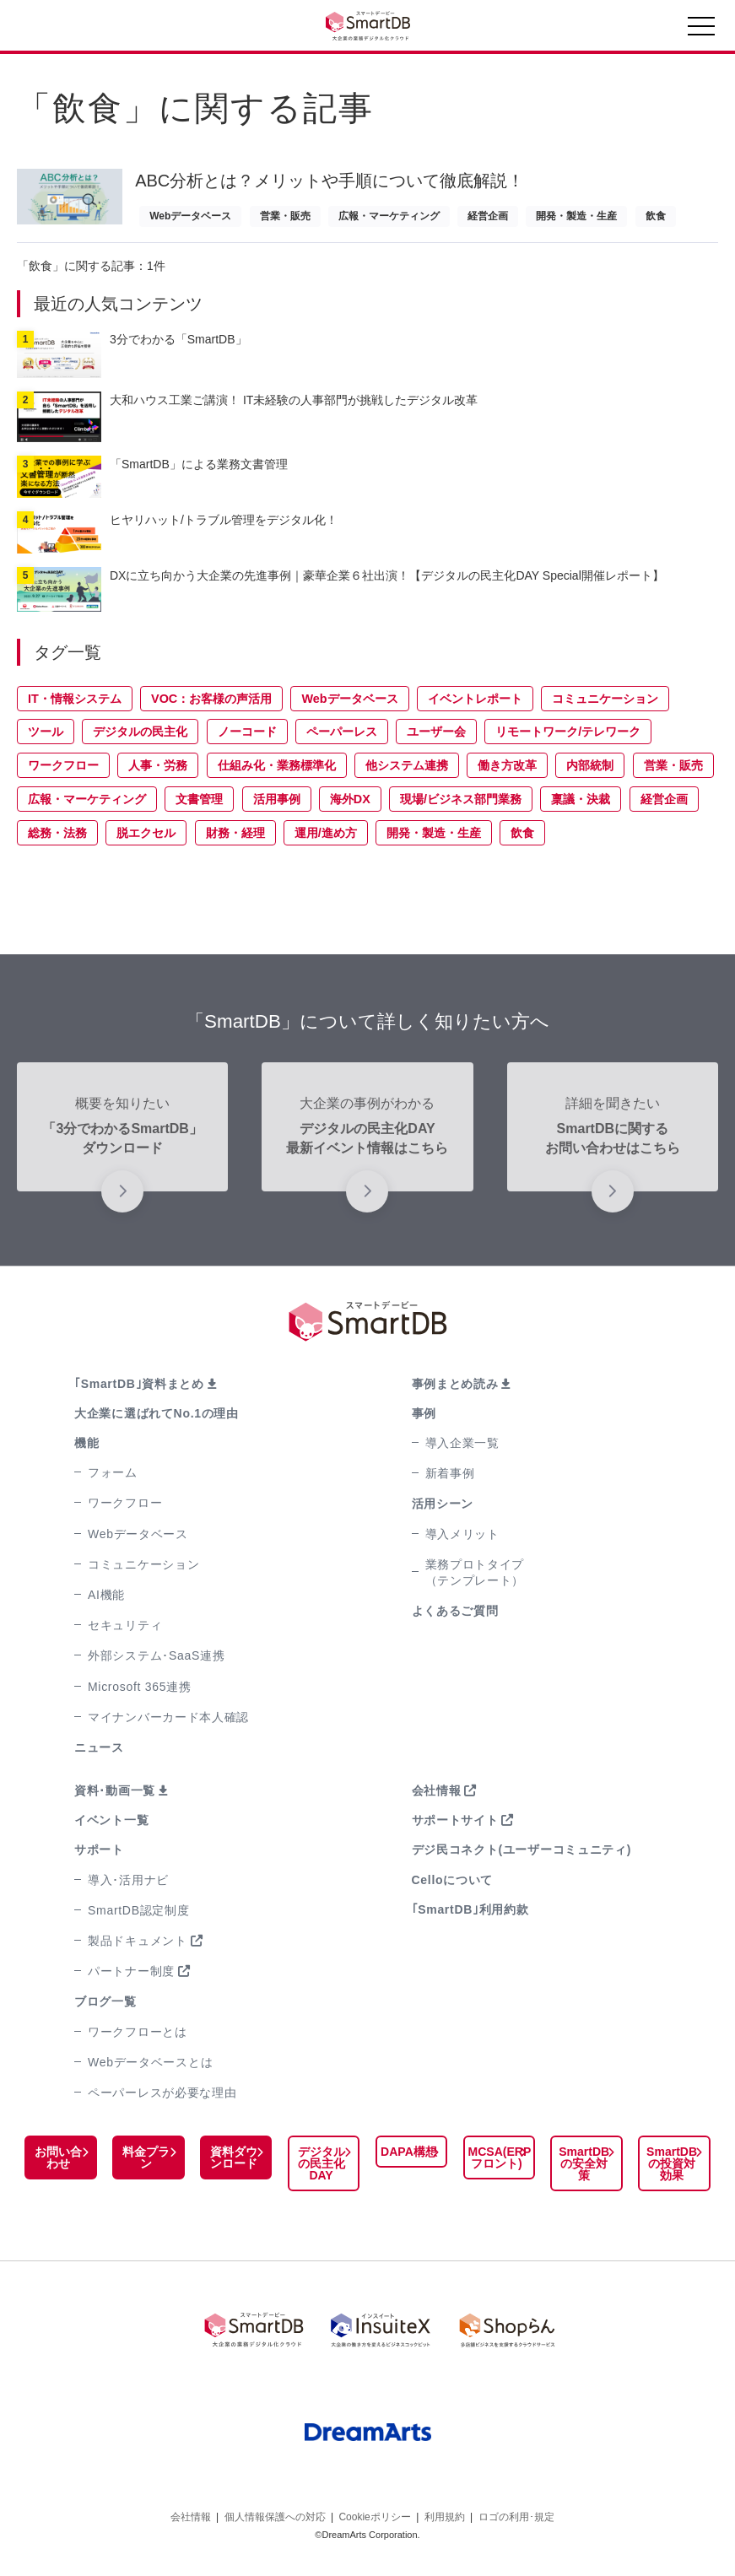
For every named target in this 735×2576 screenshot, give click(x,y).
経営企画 (487, 216)
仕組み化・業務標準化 (277, 772)
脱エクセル (146, 839)
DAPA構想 (406, 2158)
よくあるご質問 (455, 1617)
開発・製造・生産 (576, 216)
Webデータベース (190, 216)
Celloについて (453, 1886)
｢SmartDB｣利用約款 (470, 1916)
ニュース (99, 1754)
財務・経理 (235, 839)
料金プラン (145, 2164)
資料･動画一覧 (114, 1797)
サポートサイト (455, 1826)
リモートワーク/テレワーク (567, 738)
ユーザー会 (436, 738)
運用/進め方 (326, 839)
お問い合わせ (58, 2164)
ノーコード (247, 738)
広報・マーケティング (389, 216)
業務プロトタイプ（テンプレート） (475, 1579)
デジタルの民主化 (140, 738)
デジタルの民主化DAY (319, 2170)
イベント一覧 (111, 1826)
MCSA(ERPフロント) (495, 2164)
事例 (424, 1420)
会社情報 (437, 1797)
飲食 (656, 216)
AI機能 (106, 1601)
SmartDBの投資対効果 (671, 2170)
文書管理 (199, 806)
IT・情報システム (75, 705)
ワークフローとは (137, 2038)
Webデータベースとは (150, 2069)
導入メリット (462, 1540)
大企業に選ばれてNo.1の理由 (156, 1420)
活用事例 (276, 806)
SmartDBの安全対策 (584, 2170)
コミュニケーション (605, 705)
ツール (45, 738)
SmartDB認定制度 (139, 1917)
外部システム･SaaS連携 (156, 1662)
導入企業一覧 (462, 1449)
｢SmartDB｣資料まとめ (139, 1390)
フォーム (113, 1479)
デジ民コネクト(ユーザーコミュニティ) (522, 1856)
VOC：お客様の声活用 (211, 705)
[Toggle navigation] (701, 30)
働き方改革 (507, 772)
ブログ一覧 (105, 2008)
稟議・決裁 (580, 806)
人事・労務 (157, 772)
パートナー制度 (131, 1978)
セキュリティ (125, 1632)
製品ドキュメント (137, 1947)
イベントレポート (475, 705)
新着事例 (450, 1480)
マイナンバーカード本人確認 (168, 1724)
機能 (86, 1449)
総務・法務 (57, 839)
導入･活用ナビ (128, 1886)
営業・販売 (285, 216)
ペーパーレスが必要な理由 (162, 2099)
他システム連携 (406, 772)
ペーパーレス (341, 738)
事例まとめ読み (455, 1390)
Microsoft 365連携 (140, 1693)
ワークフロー (63, 772)
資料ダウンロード (232, 2164)
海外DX (350, 806)
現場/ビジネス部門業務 (461, 806)
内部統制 (589, 772)
